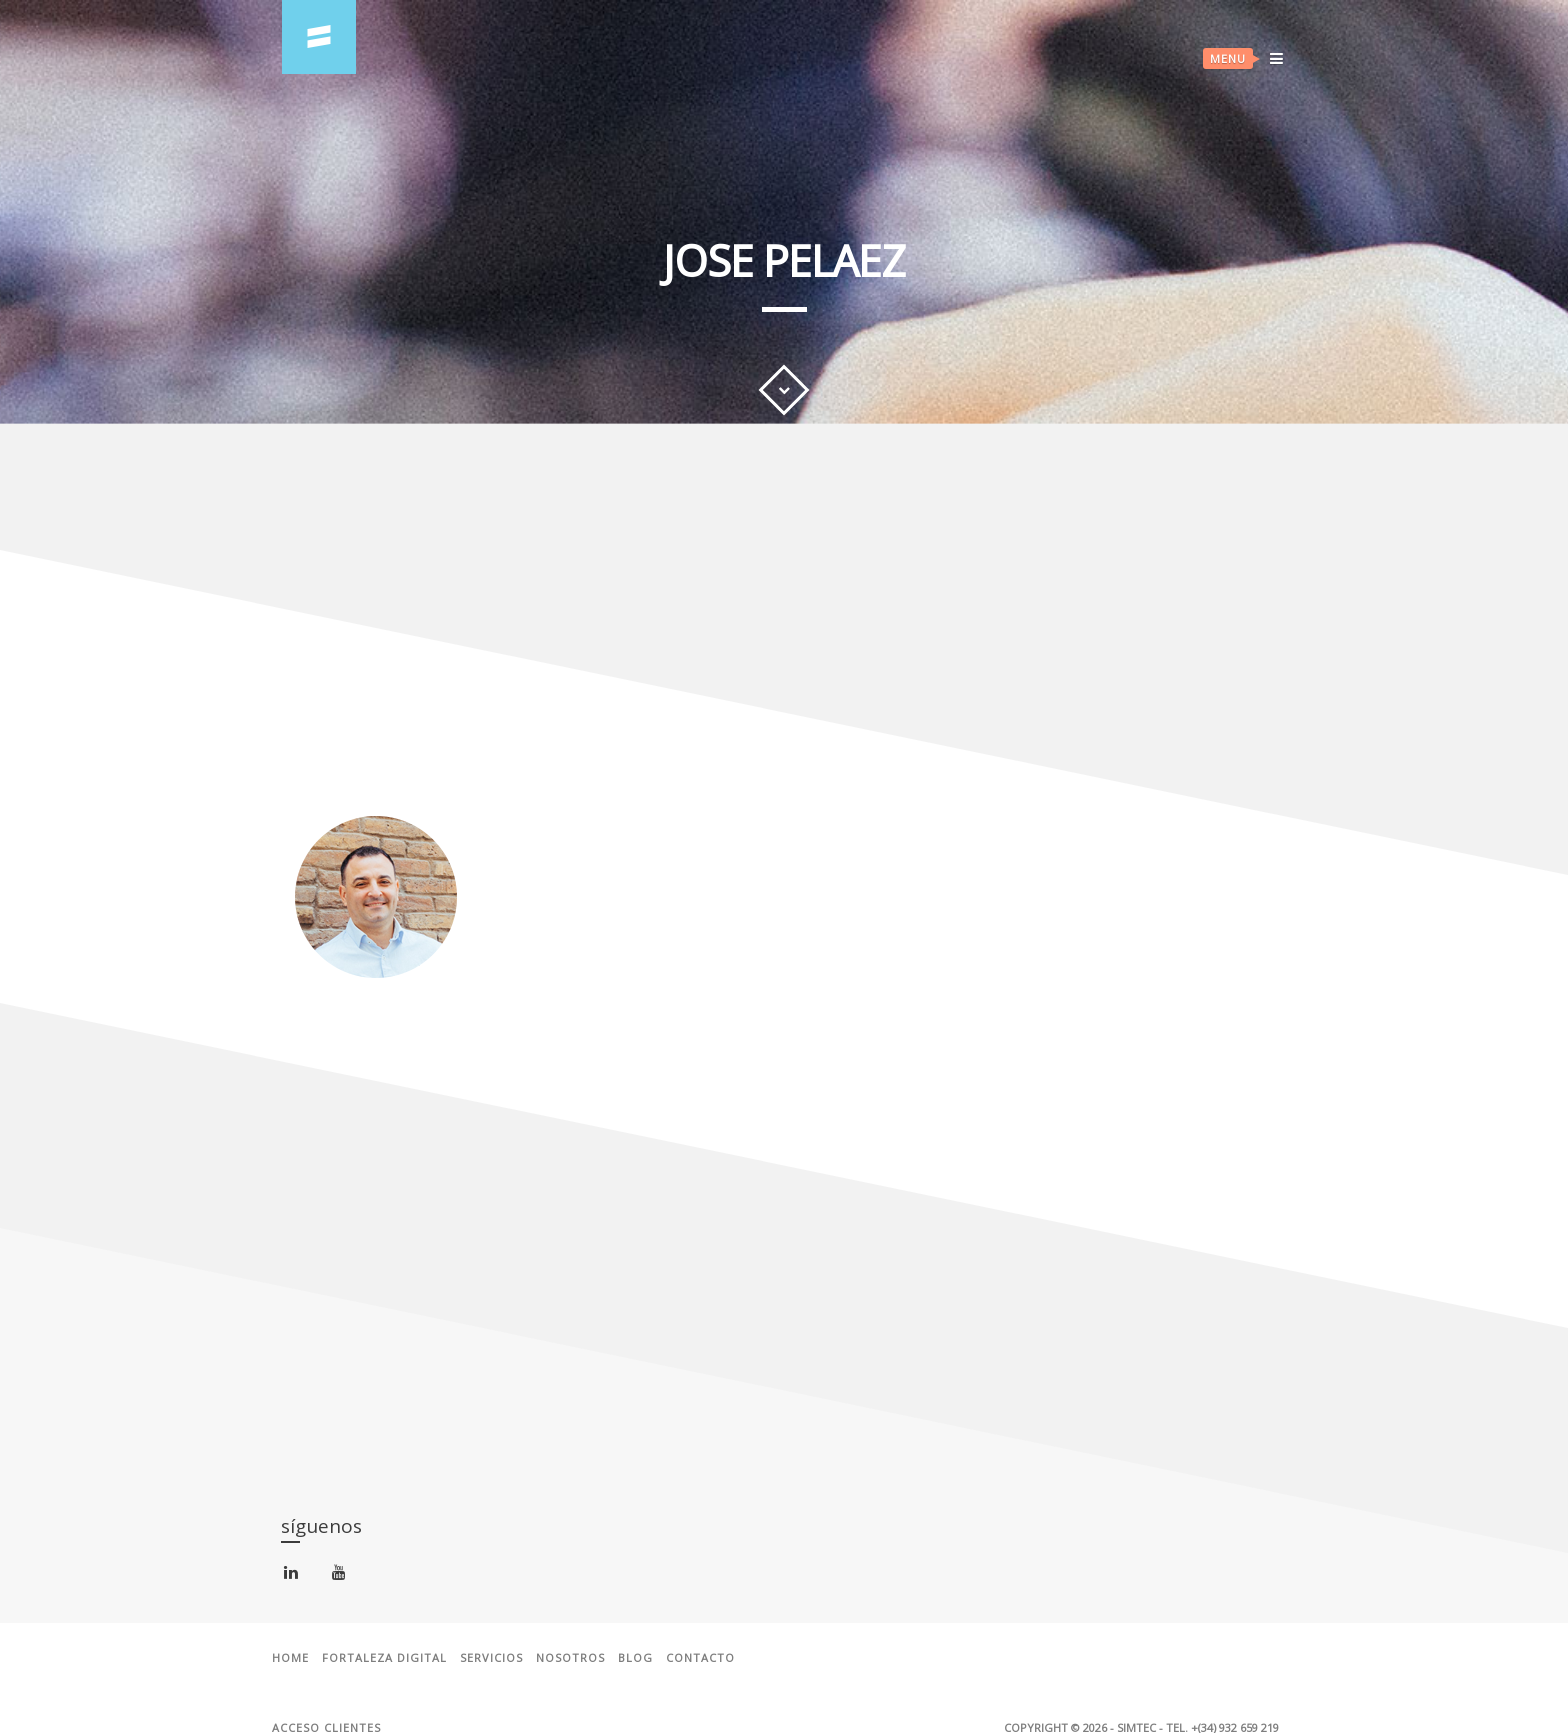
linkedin (294, 1576)
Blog (635, 1658)
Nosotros (570, 1658)
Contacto (700, 1658)
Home (290, 1658)
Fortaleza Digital (384, 1658)
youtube (342, 1576)
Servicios (491, 1658)
